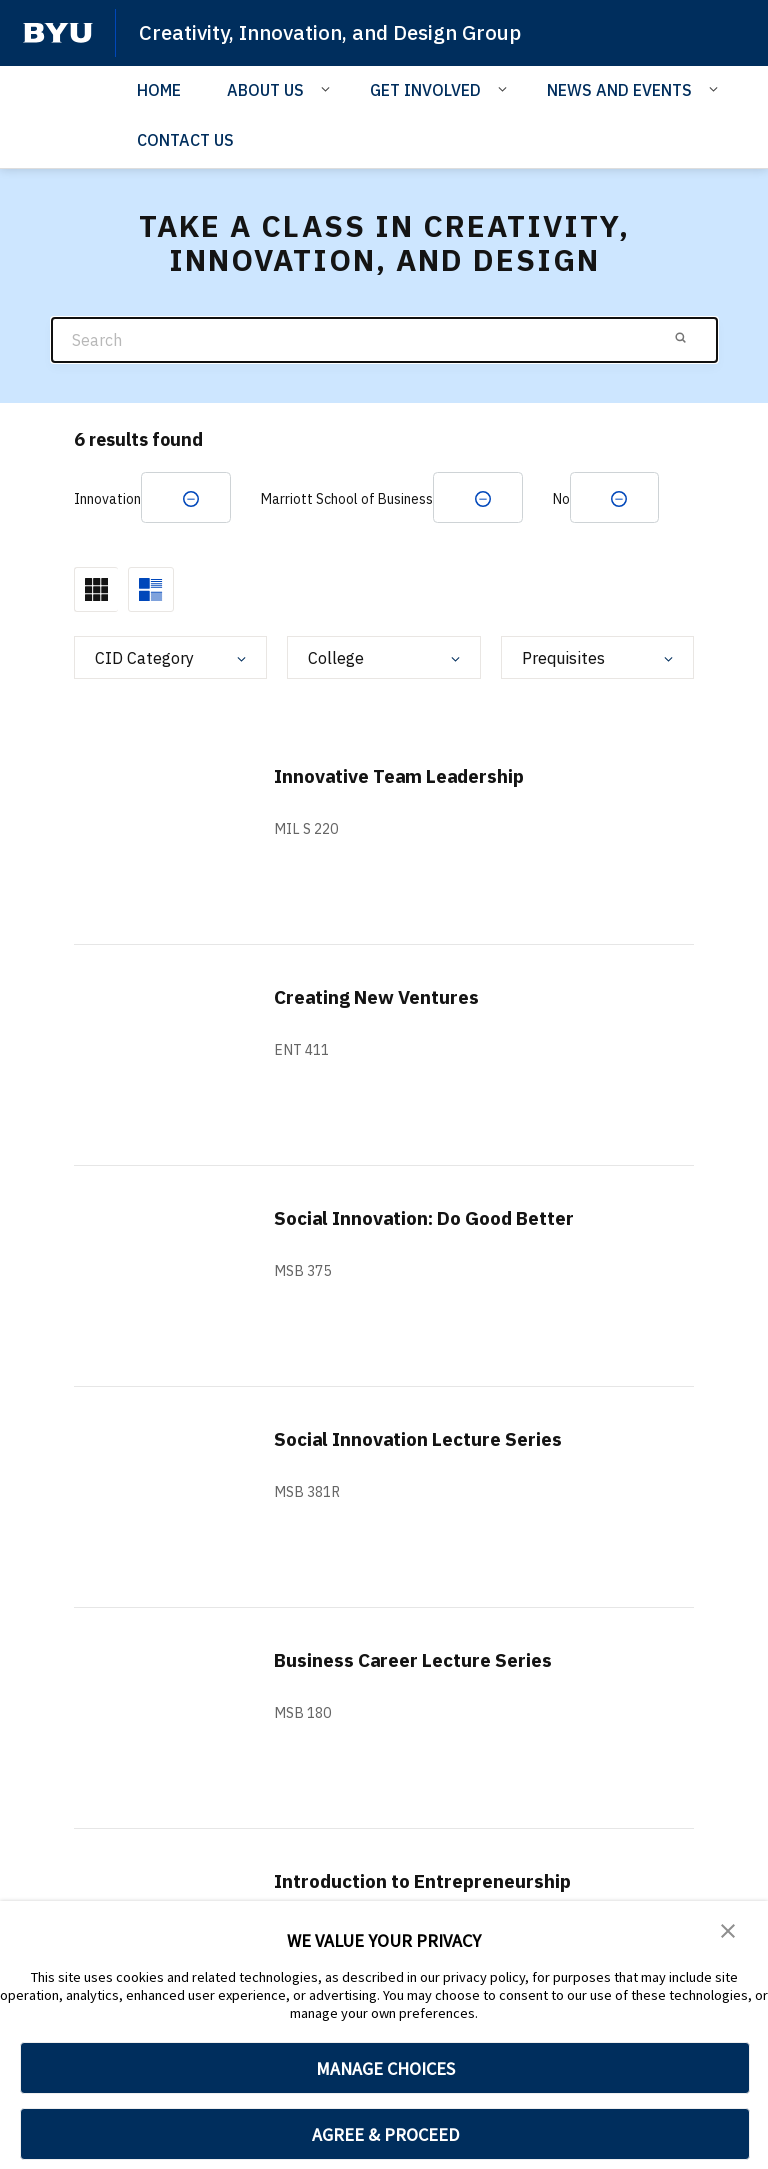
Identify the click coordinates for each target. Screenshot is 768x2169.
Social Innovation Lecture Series (429, 1440)
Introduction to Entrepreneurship (432, 1882)
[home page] (58, 33)
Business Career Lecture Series (424, 1661)
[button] (728, 1930)
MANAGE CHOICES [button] (385, 2068)
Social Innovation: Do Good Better (438, 1219)
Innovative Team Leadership (410, 777)
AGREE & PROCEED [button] (385, 2134)
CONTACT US (185, 140)
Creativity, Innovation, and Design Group (338, 32)
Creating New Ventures (385, 998)
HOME (159, 89)
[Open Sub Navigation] (328, 88)
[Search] (384, 339)
